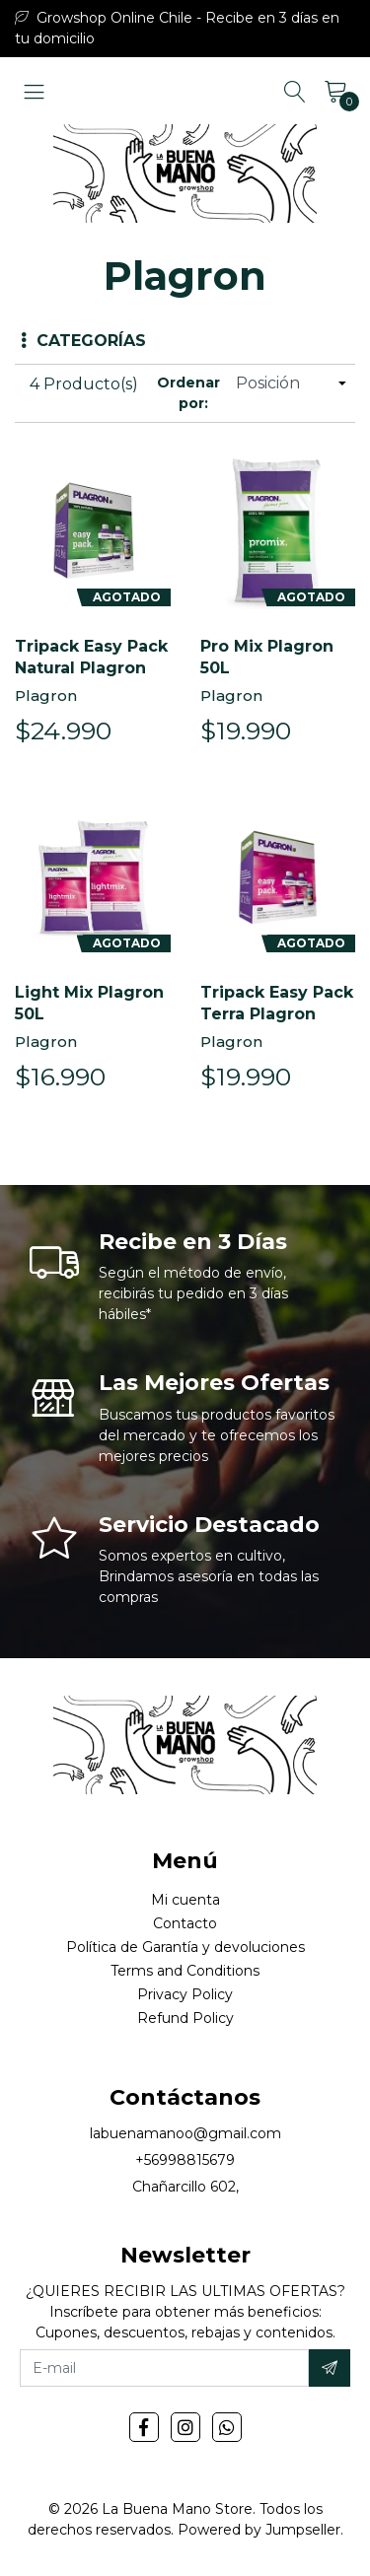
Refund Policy (185, 2018)
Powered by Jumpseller (259, 2530)
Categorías (83, 340)
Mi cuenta (185, 1900)
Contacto (185, 1923)
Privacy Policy (185, 1994)
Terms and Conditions (185, 1971)
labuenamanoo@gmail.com (185, 2133)
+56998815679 (185, 2160)
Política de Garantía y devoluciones (185, 1947)
